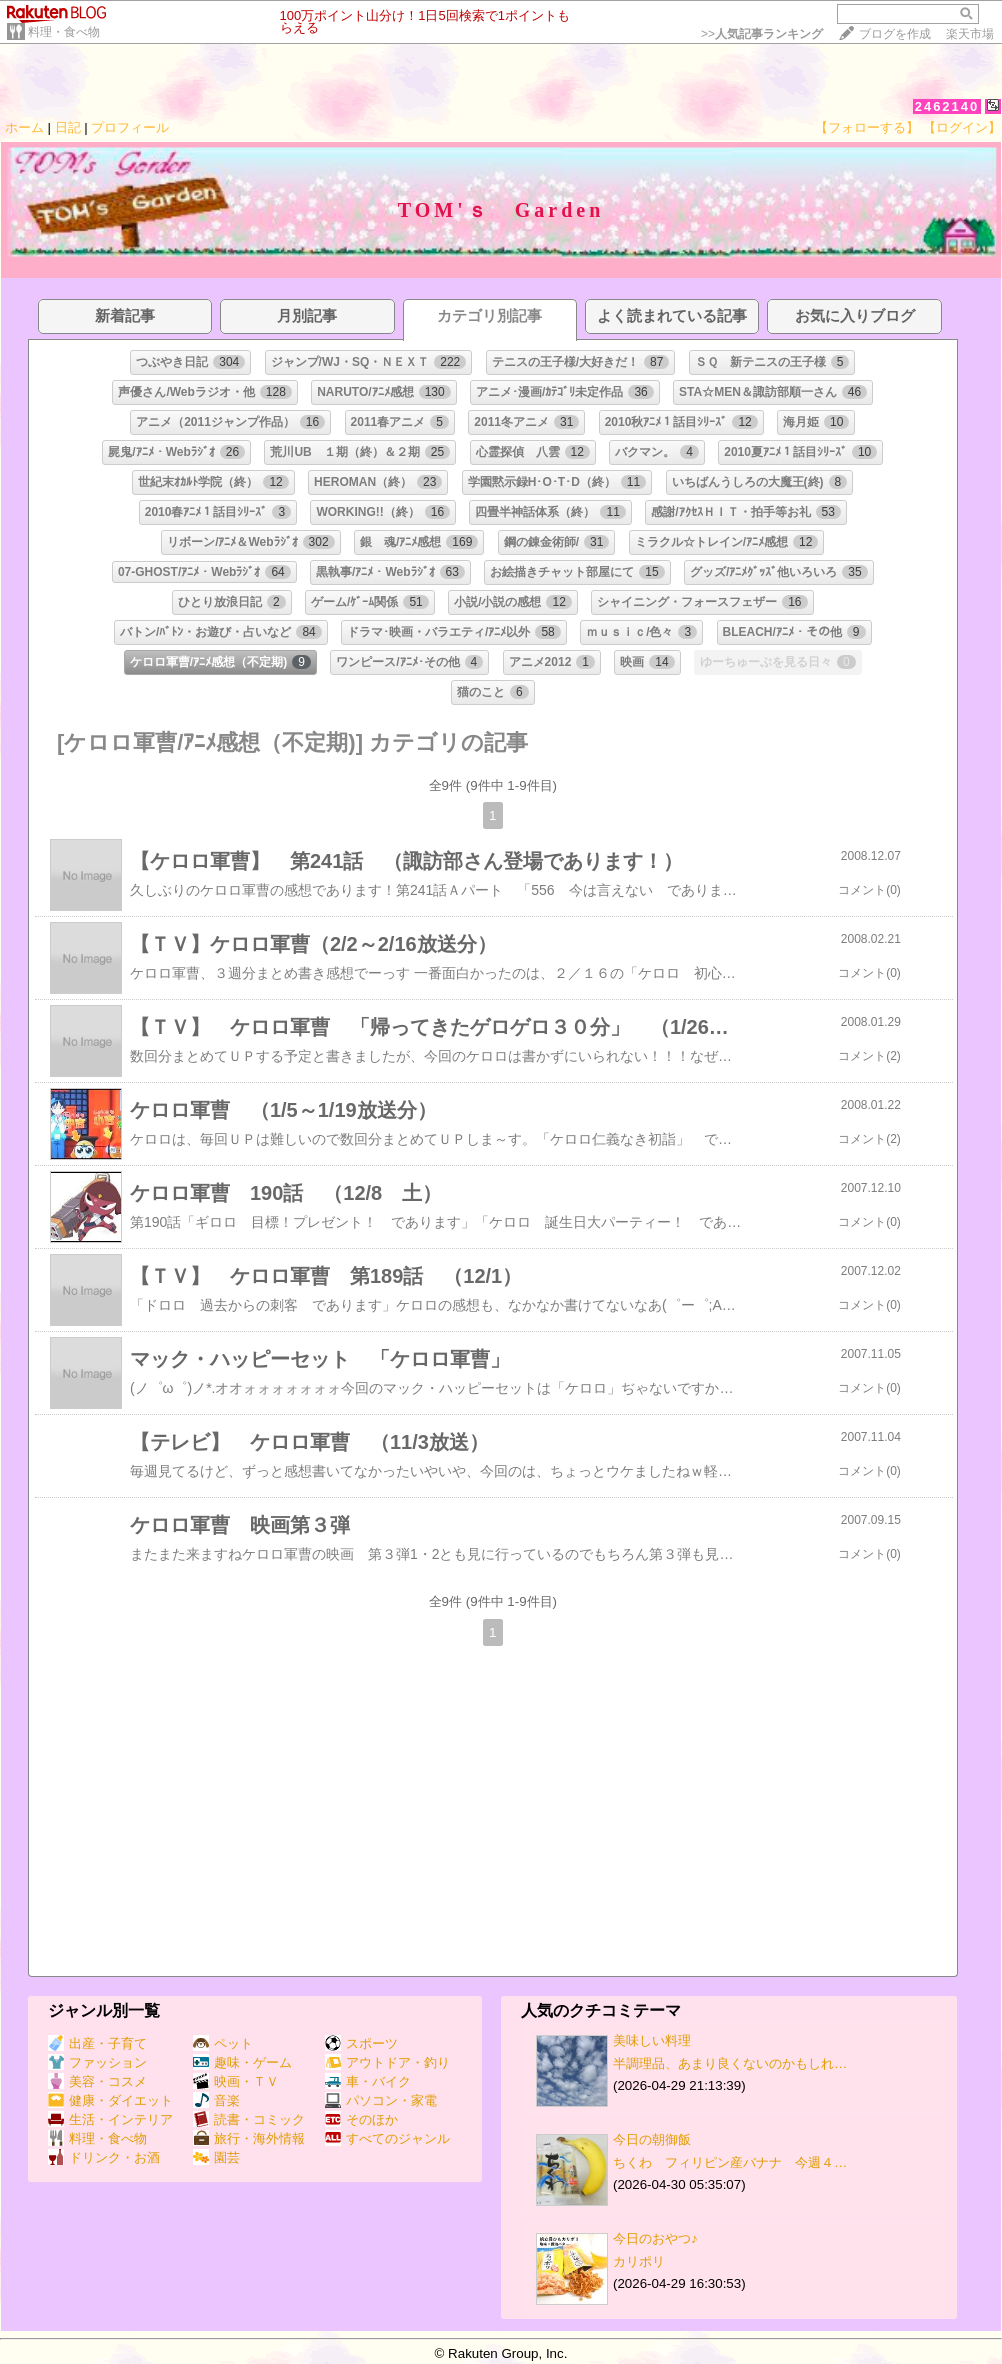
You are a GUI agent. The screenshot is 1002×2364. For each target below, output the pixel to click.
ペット (223, 2043)
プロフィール (130, 127)
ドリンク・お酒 (104, 2157)
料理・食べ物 (64, 32)
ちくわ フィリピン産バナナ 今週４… (730, 2162)
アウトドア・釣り (387, 2062)
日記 (68, 127)
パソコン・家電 (381, 2100)
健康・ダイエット (110, 2100)
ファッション (97, 2062)
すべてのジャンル (387, 2138)
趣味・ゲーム (242, 2062)
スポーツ (361, 2043)
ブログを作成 (895, 34)
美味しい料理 (652, 2040)
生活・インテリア (110, 2119)
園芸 (216, 2157)
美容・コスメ (97, 2081)
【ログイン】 (962, 127)
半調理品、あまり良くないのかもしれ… (730, 2063)
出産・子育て (97, 2043)
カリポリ (639, 2261)
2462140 (947, 106)
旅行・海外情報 (249, 2138)
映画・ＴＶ (236, 2081)
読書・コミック (249, 2119)
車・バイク (368, 2081)
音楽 (216, 2100)
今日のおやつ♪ (655, 2238)
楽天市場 (970, 34)
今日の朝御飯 (652, 2139)
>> (762, 34)
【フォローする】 (867, 127)
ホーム (24, 127)
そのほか (361, 2119)
